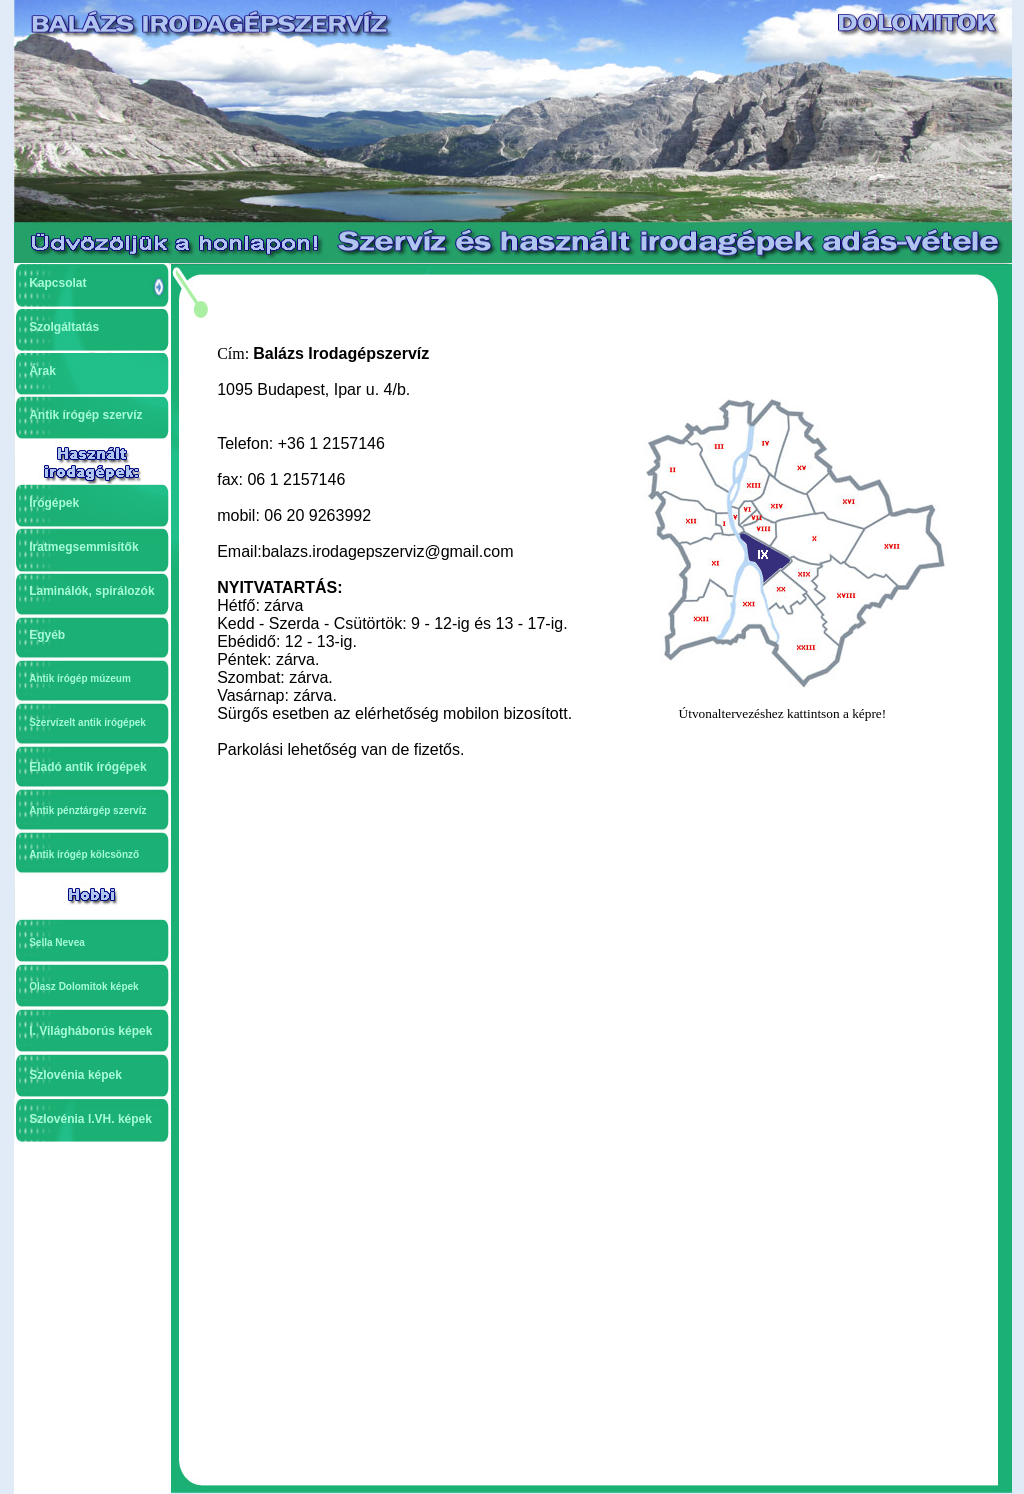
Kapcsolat (57, 283)
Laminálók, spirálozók (91, 591)
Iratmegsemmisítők (83, 547)
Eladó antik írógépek (87, 767)
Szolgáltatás (64, 327)
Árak (42, 371)
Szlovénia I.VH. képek (90, 1119)
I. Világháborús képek (90, 1031)
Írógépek (54, 503)
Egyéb (47, 635)
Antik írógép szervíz (85, 415)
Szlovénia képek (75, 1075)
